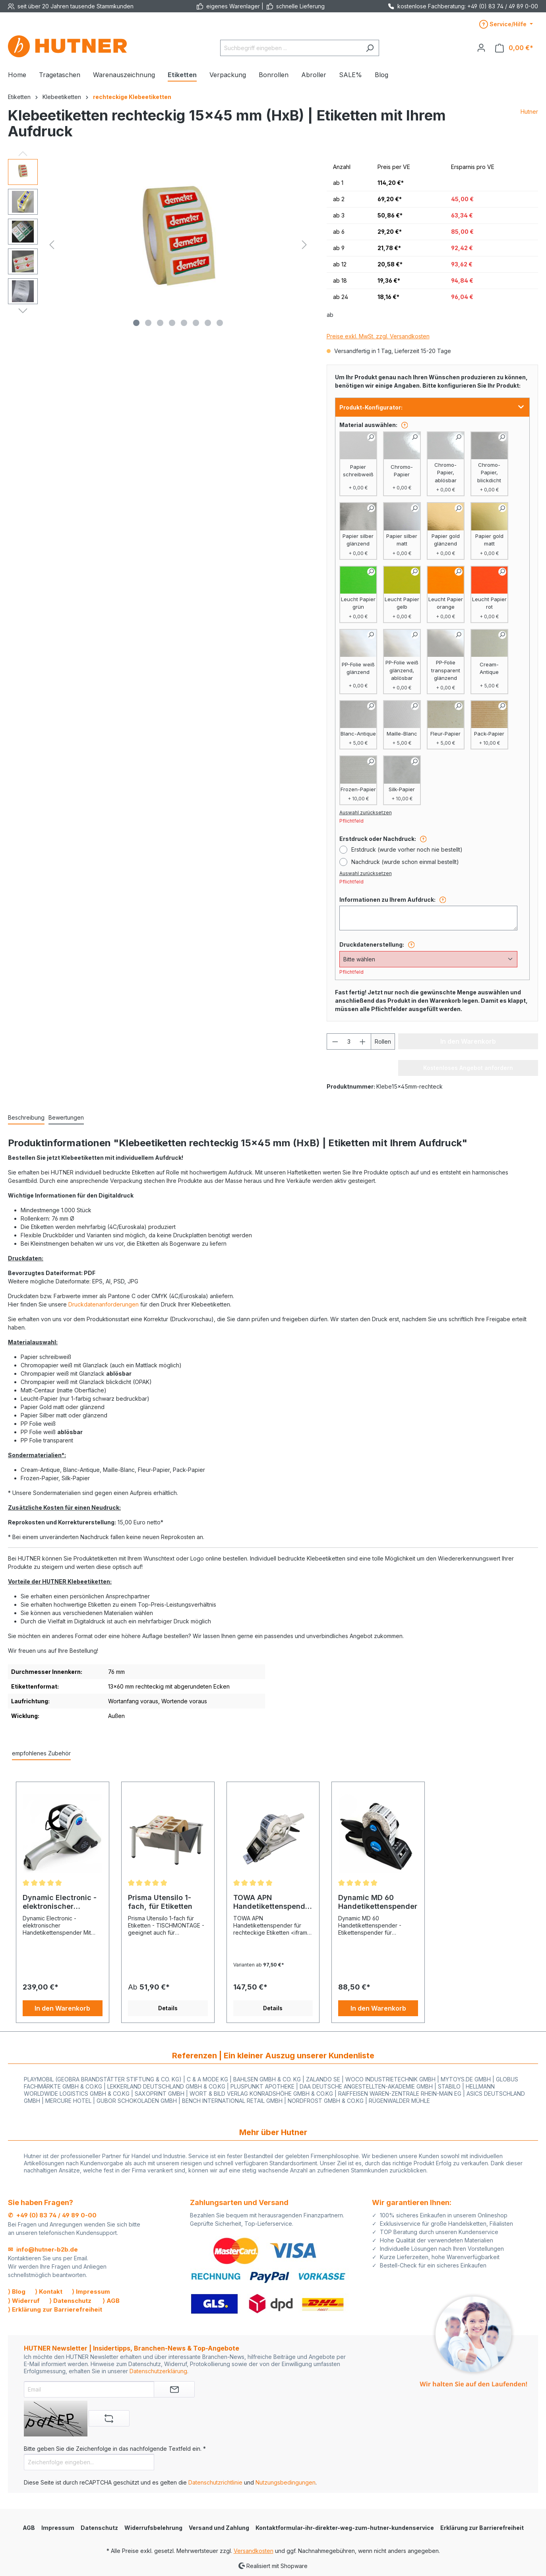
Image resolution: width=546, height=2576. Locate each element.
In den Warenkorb (62, 2008)
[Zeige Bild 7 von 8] (208, 323)
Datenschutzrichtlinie (215, 2482)
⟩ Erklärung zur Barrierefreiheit (55, 2309)
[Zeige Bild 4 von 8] (172, 323)
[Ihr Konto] (481, 47)
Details (168, 2008)
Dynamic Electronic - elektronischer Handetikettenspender (62, 1902)
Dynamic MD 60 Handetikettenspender (377, 1901)
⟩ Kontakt (48, 2291)
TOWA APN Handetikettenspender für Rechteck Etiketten (272, 1902)
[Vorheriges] (52, 245)
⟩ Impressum (91, 2291)
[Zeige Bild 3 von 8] (160, 323)
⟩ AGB (111, 2300)
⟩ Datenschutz (70, 2300)
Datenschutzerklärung (158, 2371)
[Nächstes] (304, 245)
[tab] (26, 1117)
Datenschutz (99, 2527)
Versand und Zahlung (219, 2527)
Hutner (529, 111)
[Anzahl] (349, 1041)
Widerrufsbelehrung (153, 2527)
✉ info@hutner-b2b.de (43, 2249)
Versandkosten (253, 2550)
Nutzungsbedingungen (286, 2482)
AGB (29, 2527)
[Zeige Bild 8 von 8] (220, 323)
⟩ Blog (16, 2291)
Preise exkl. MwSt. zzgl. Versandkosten (378, 336)
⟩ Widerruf (24, 2300)
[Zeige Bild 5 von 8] (184, 323)
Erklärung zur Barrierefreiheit (482, 2527)
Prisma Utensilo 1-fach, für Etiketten (160, 1901)
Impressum (57, 2527)
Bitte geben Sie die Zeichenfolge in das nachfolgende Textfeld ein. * (115, 2448)
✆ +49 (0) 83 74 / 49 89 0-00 (52, 2215)
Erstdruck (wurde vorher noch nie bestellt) (407, 849)
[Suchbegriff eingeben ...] (290, 48)
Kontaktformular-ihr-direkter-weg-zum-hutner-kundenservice (345, 2527)
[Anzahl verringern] (335, 1041)
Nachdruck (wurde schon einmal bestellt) (405, 861)
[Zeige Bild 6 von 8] (196, 323)
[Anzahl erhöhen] (362, 1041)
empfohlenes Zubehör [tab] (41, 1753)
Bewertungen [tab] (66, 1117)
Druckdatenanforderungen (103, 1304)
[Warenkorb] (514, 48)
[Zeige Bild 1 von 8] (136, 323)
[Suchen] (369, 48)
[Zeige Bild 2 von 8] (148, 323)
